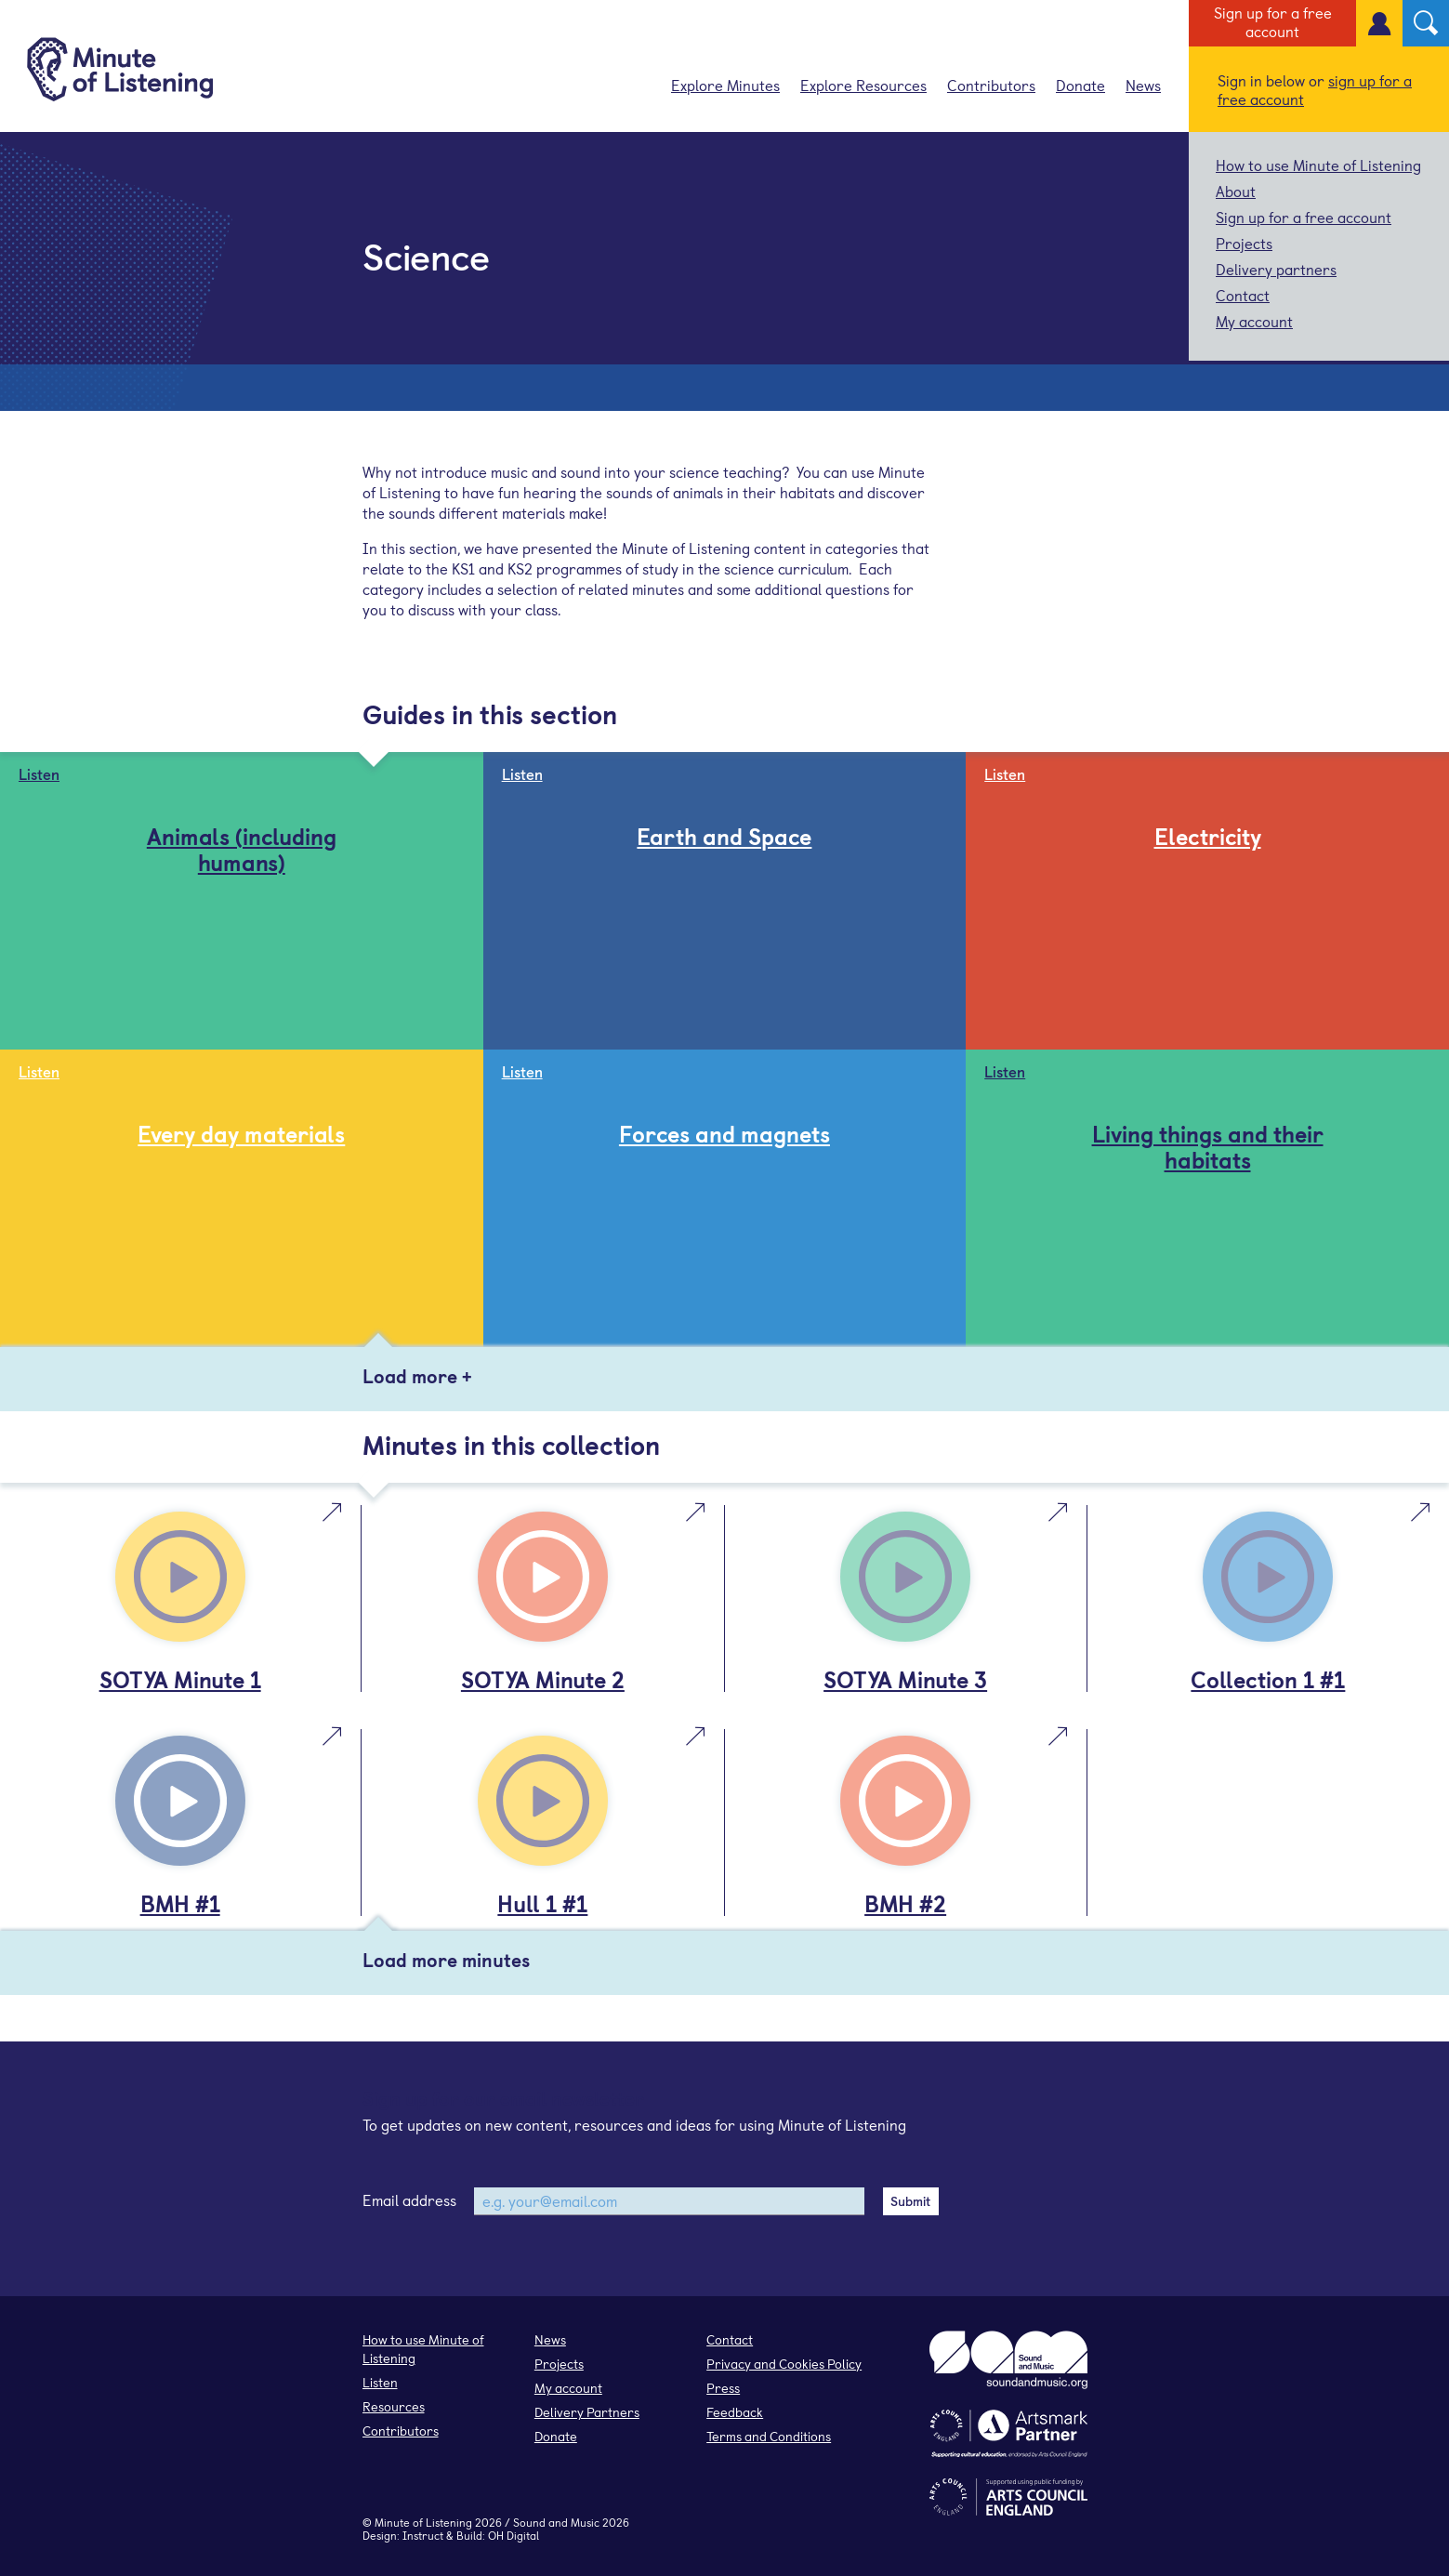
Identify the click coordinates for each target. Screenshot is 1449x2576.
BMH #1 (180, 1903)
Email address (409, 2199)
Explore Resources (863, 84)
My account (1254, 321)
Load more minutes (446, 1960)
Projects (1244, 242)
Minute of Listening (423, 2522)
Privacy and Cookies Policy (784, 2363)
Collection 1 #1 (1268, 1679)
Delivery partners (1276, 269)
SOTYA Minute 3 (905, 1679)
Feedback (734, 2412)
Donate (1080, 84)
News (1143, 84)
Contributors (991, 84)
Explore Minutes (725, 84)
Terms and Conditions (768, 2436)
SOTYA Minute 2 (543, 1679)
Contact (1243, 295)
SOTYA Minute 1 (180, 1679)
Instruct (422, 2535)
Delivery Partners (586, 2412)
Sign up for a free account (1273, 21)
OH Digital (513, 2535)
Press (723, 2388)
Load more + (417, 1376)
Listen (380, 2382)
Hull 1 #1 (542, 1903)
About (1236, 190)
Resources (393, 2406)
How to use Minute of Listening (1318, 164)
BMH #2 (905, 1903)
